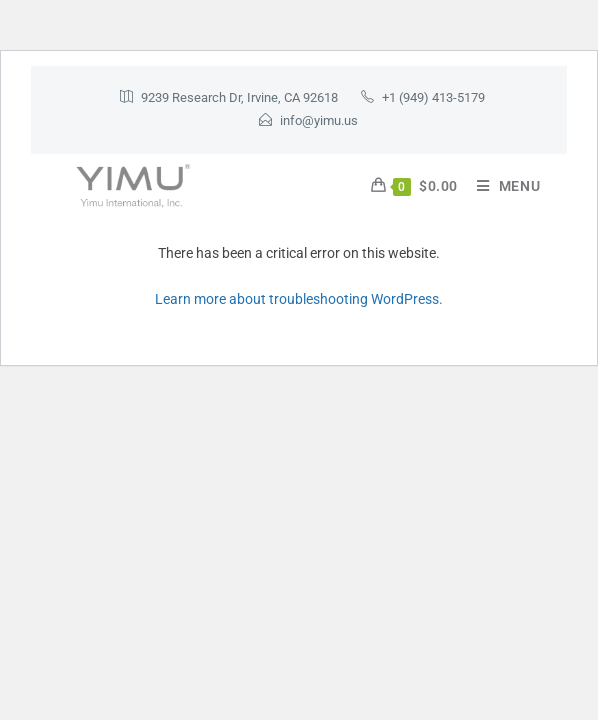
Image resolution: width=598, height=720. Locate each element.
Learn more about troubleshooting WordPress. (299, 299)
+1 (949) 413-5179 (433, 97)
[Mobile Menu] (501, 186)
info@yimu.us (319, 120)
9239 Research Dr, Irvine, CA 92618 (239, 97)
